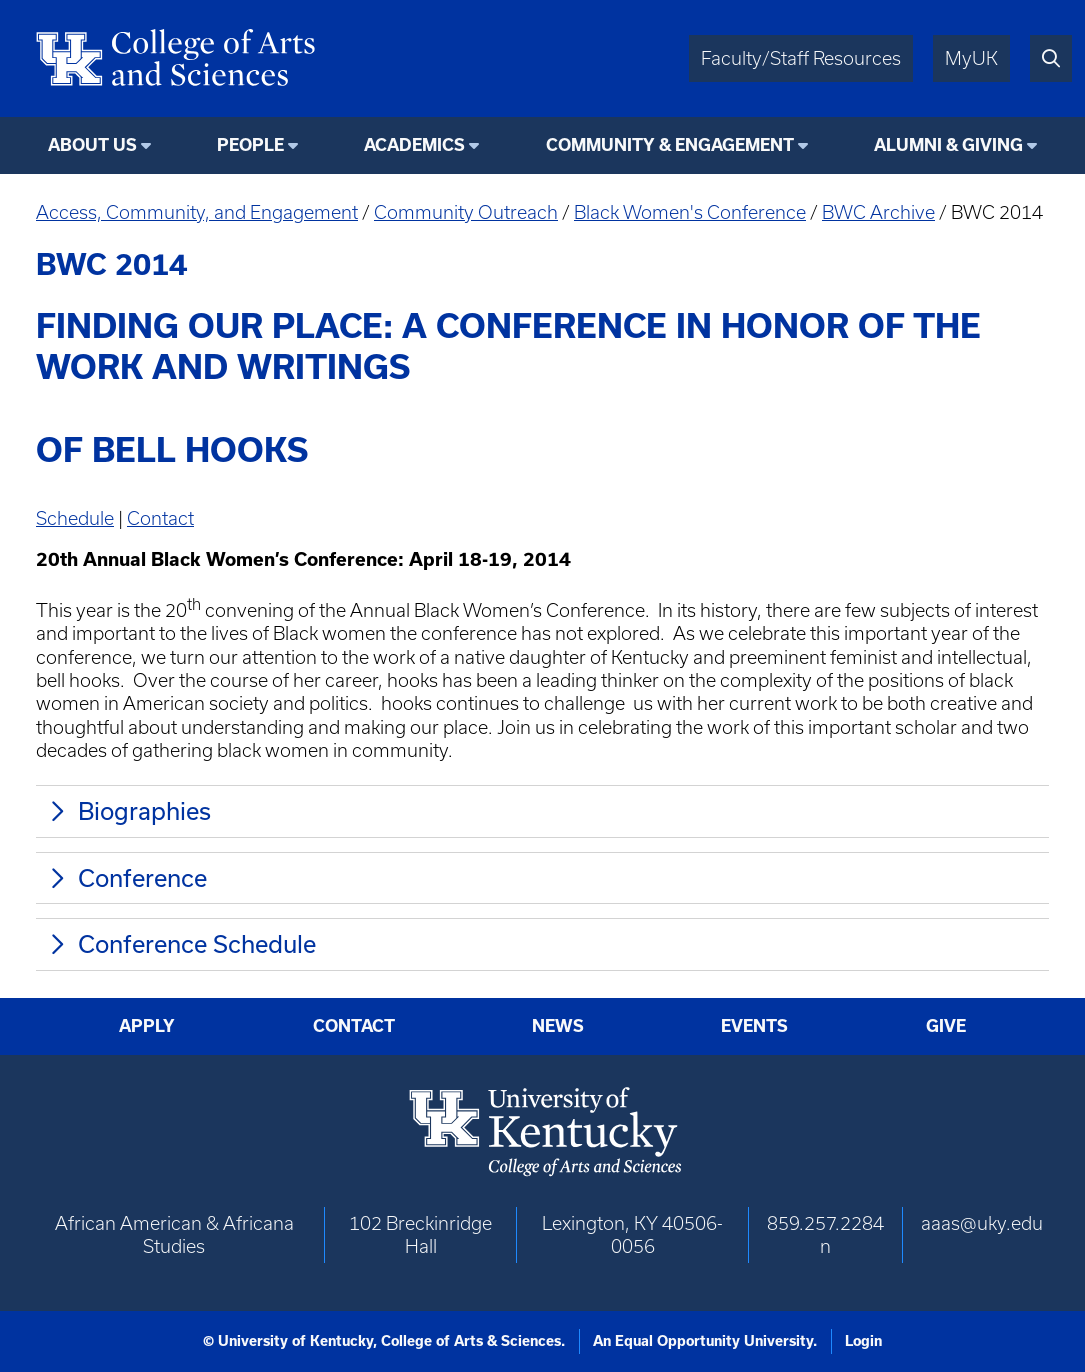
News (558, 1026)
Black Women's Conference (690, 212)
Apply (147, 1026)
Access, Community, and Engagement (197, 212)
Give (946, 1026)
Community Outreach (466, 212)
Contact (160, 518)
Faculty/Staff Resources (801, 58)
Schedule (75, 518)
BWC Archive (878, 212)
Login (863, 1341)
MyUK (971, 58)
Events (754, 1026)
